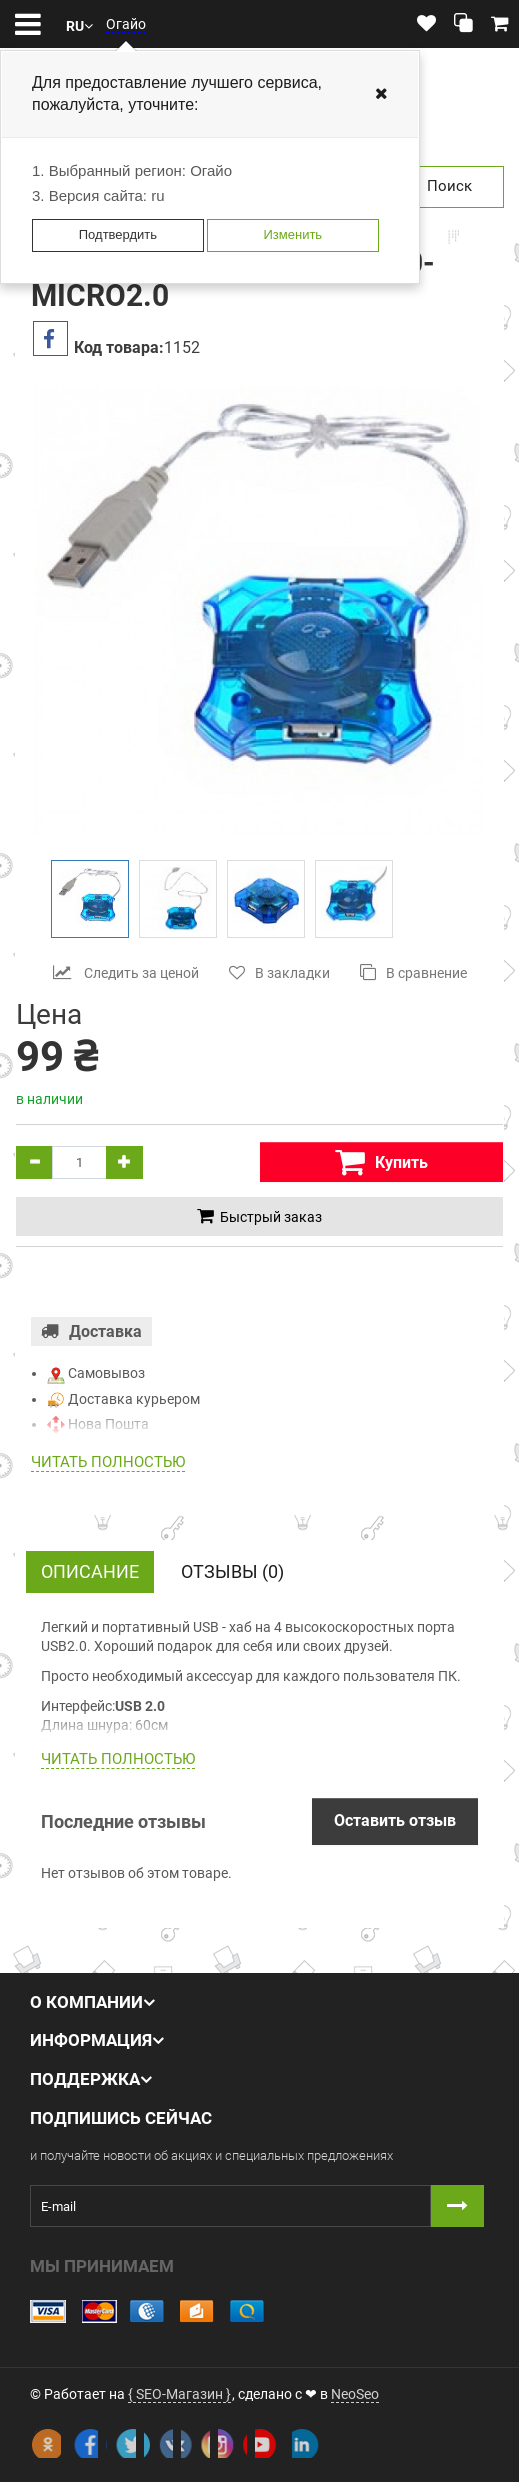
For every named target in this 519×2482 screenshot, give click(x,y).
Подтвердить (118, 234)
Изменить (292, 234)
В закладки (279, 972)
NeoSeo (355, 2394)
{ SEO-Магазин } (179, 2394)
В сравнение (413, 972)
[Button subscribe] (457, 2206)
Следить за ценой (126, 972)
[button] (79, 24)
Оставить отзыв (395, 1820)
